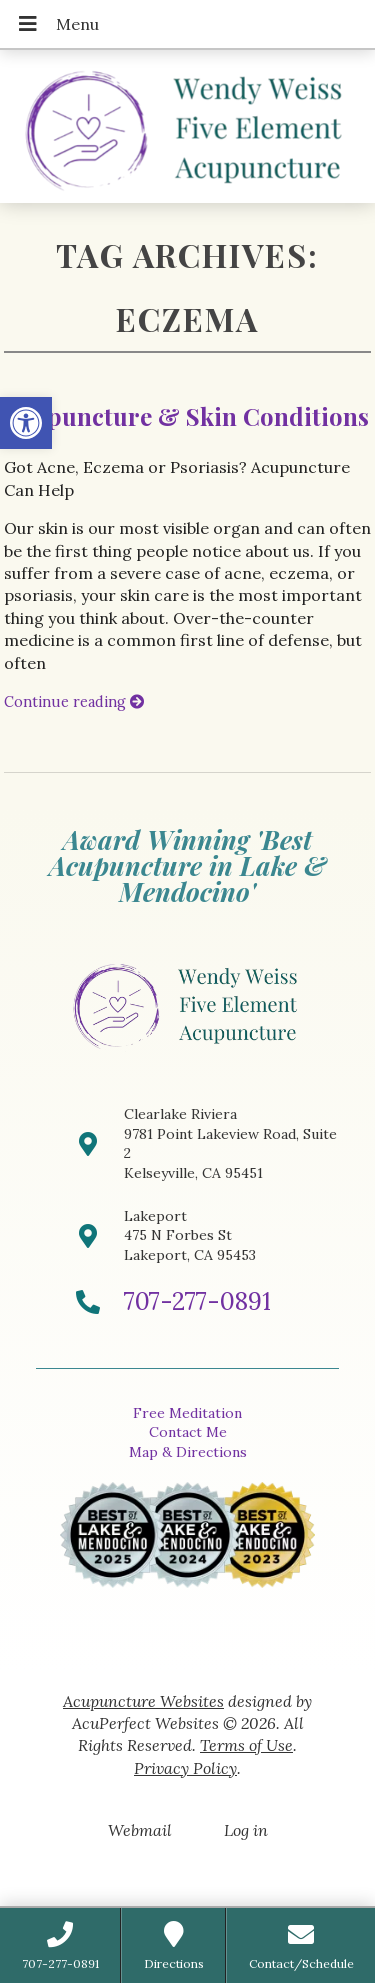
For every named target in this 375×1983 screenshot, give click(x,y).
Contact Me (188, 1432)
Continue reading (74, 702)
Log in (246, 1830)
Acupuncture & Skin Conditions (186, 416)
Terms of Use (246, 1745)
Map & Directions (188, 1452)
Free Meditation (187, 1413)
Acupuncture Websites (143, 1701)
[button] (26, 423)
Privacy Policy (185, 1768)
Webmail (140, 1830)
